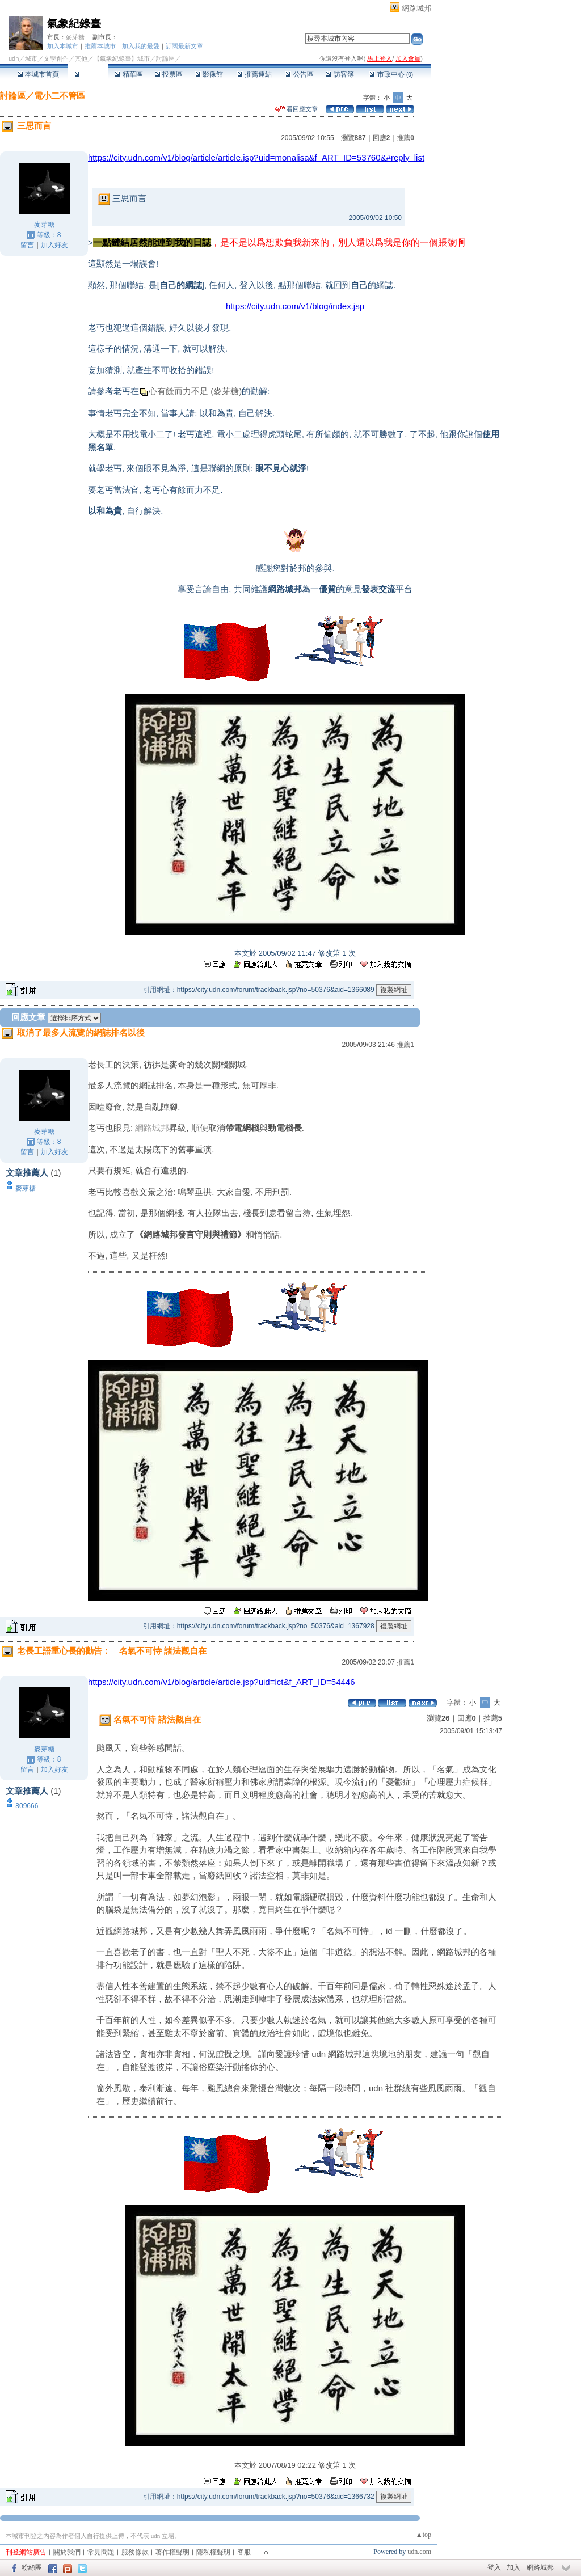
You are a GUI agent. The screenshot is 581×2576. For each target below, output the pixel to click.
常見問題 (101, 2552)
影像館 (209, 74)
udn (14, 58)
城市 (31, 58)
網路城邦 (416, 8)
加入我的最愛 (140, 46)
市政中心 (391, 74)
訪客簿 (339, 74)
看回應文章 (296, 108)
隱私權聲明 (213, 2552)
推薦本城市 (100, 46)
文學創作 (56, 58)
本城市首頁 (38, 74)
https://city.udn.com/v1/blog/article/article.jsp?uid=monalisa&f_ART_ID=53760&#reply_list (256, 157)
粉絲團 (32, 2567)
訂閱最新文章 (184, 46)
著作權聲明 (172, 2552)
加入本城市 (62, 46)
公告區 (299, 74)
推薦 (405, 138)
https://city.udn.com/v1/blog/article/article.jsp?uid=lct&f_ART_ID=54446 (221, 1682)
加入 (513, 2567)
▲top (423, 2535)
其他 (81, 58)
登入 (494, 2567)
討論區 (88, 74)
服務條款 (135, 2552)
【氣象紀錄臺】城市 (122, 58)
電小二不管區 (59, 95)
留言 (27, 245)
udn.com (419, 2552)
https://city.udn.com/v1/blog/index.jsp (295, 306)
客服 (244, 2552)
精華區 (128, 74)
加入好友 (54, 245)
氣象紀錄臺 (74, 23)
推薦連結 (254, 74)
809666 (26, 1806)
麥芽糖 (75, 36)
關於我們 (67, 2552)
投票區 (169, 74)
